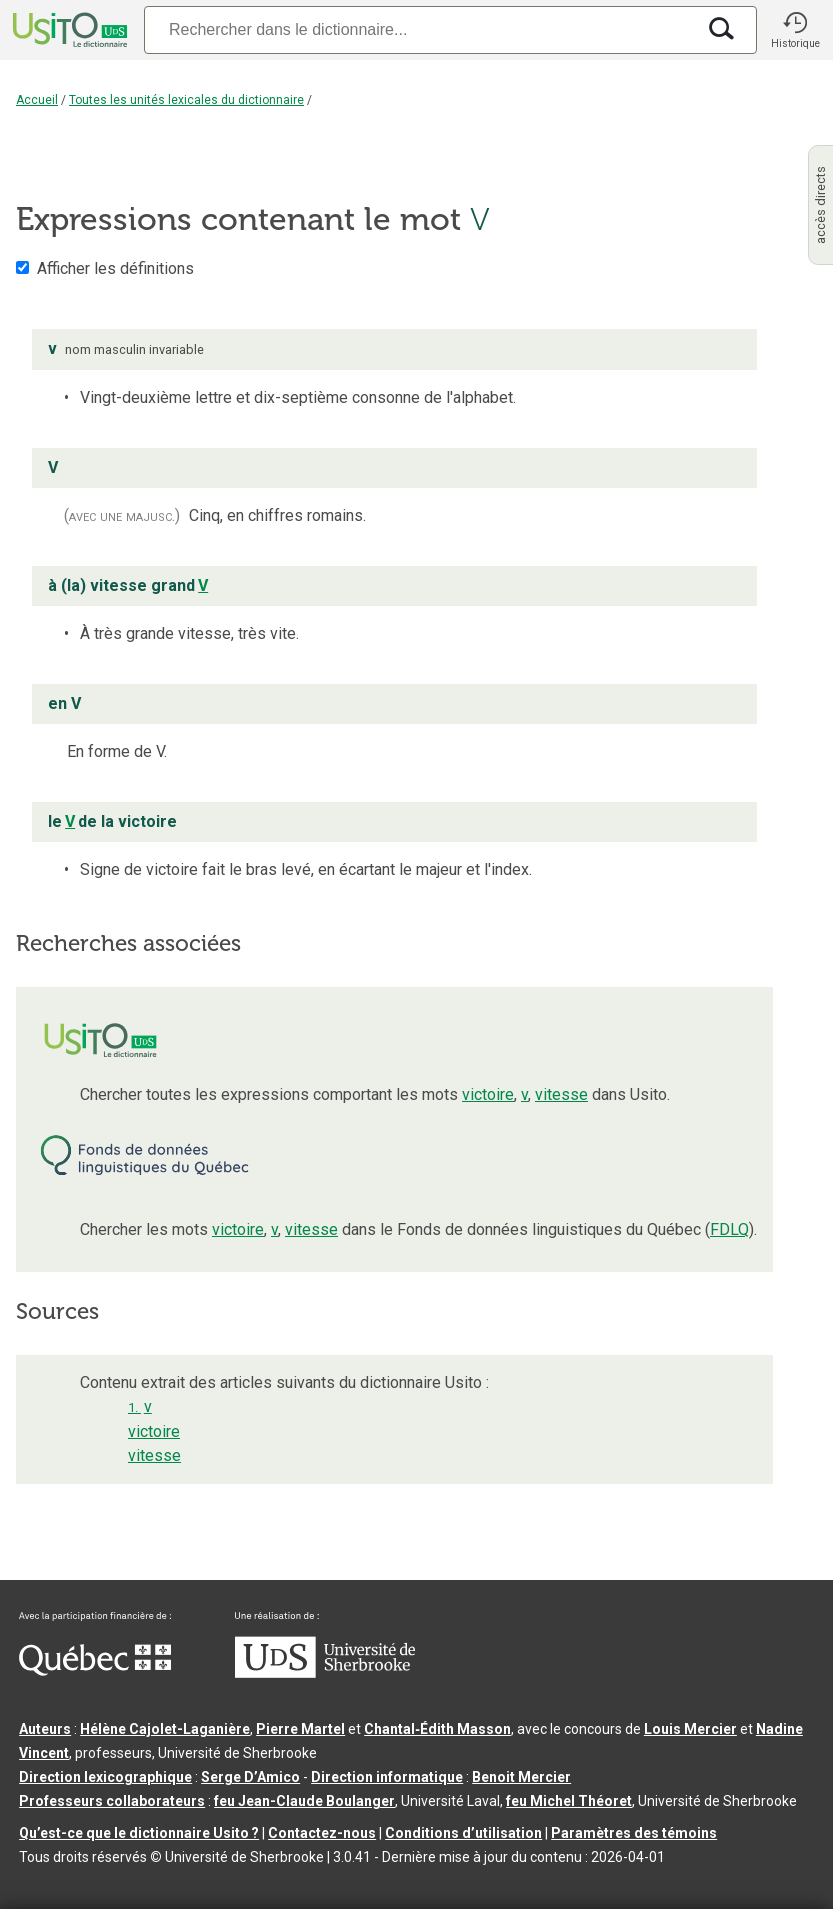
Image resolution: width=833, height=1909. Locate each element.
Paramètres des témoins (634, 1833)
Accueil (37, 100)
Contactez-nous (322, 1833)
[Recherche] (419, 29)
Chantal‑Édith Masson (437, 1729)
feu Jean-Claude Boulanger (304, 1801)
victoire (488, 1094)
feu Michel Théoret (569, 1801)
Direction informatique (387, 1777)
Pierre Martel (300, 1729)
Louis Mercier (690, 1729)
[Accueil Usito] (68, 30)
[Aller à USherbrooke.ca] (325, 1673)
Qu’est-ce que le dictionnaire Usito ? (139, 1833)
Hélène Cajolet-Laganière (165, 1729)
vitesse (561, 1094)
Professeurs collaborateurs (112, 1801)
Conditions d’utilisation (463, 1833)
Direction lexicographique (105, 1777)
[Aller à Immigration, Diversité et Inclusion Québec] (95, 1671)
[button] (795, 30)
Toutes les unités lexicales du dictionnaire (186, 100)
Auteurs (45, 1729)
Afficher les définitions (115, 268)
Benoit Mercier (521, 1777)
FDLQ (729, 1229)
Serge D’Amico (250, 1777)
